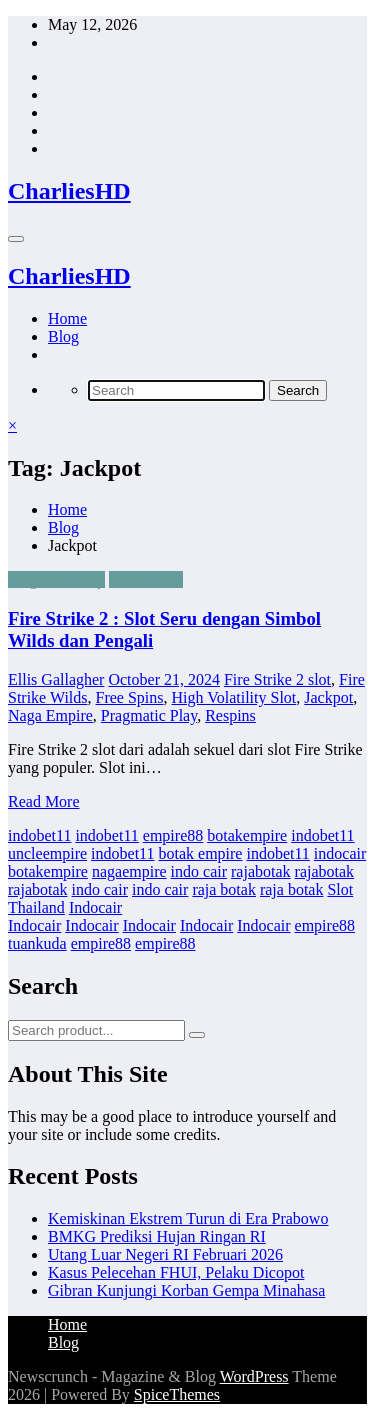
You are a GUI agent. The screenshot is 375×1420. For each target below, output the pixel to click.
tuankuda (37, 943)
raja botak (224, 889)
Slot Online (145, 579)
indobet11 (39, 835)
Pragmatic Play (56, 579)
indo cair (199, 871)
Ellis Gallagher (56, 679)
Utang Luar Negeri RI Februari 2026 (165, 1254)
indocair (340, 853)
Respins (230, 715)
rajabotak (261, 871)
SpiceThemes (177, 1394)
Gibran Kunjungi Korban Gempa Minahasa (186, 1290)
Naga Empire (50, 715)
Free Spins (130, 697)
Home (67, 318)
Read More (44, 801)
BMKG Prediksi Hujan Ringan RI (157, 1236)
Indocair (95, 907)
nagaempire (129, 871)
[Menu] (16, 239)
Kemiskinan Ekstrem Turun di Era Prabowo (188, 1218)
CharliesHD (69, 191)
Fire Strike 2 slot (277, 679)
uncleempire (47, 853)
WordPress (254, 1376)
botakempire (247, 835)
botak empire (200, 853)
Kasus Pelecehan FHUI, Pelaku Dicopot (176, 1272)
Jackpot (328, 697)
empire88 (173, 835)
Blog (63, 336)
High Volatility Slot (234, 697)
